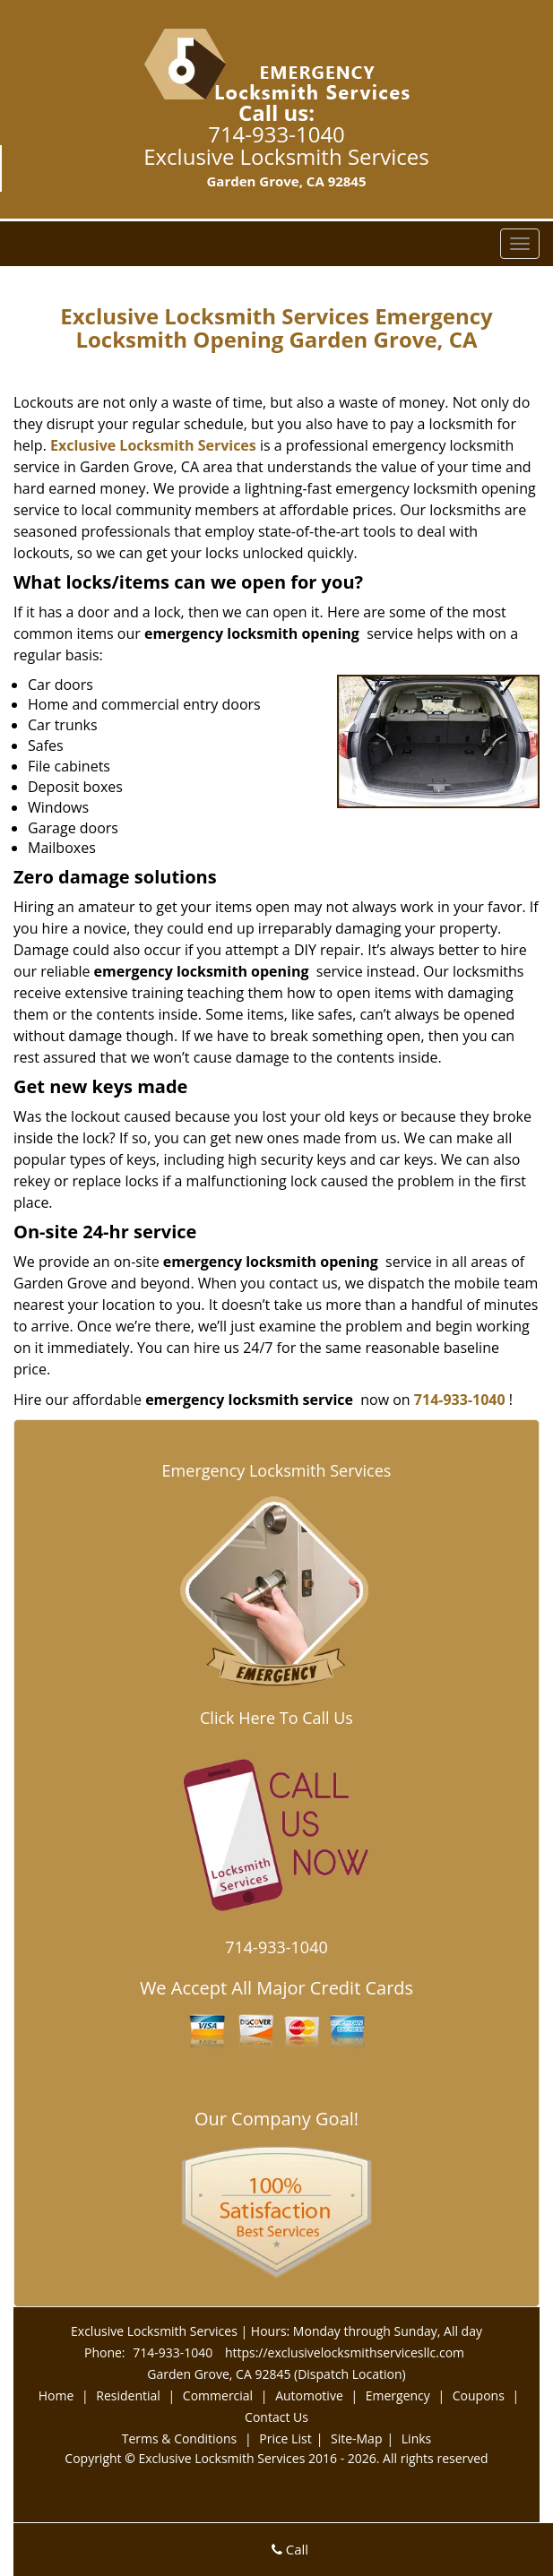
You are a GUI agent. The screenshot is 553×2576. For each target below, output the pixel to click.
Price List (285, 2438)
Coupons (479, 2395)
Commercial (218, 2395)
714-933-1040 (276, 134)
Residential (128, 2395)
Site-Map (357, 2438)
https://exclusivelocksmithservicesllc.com (344, 2352)
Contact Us (276, 2416)
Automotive (309, 2395)
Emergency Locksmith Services (277, 1470)
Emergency (398, 2395)
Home (56, 2395)
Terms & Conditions (180, 2438)
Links (416, 2438)
